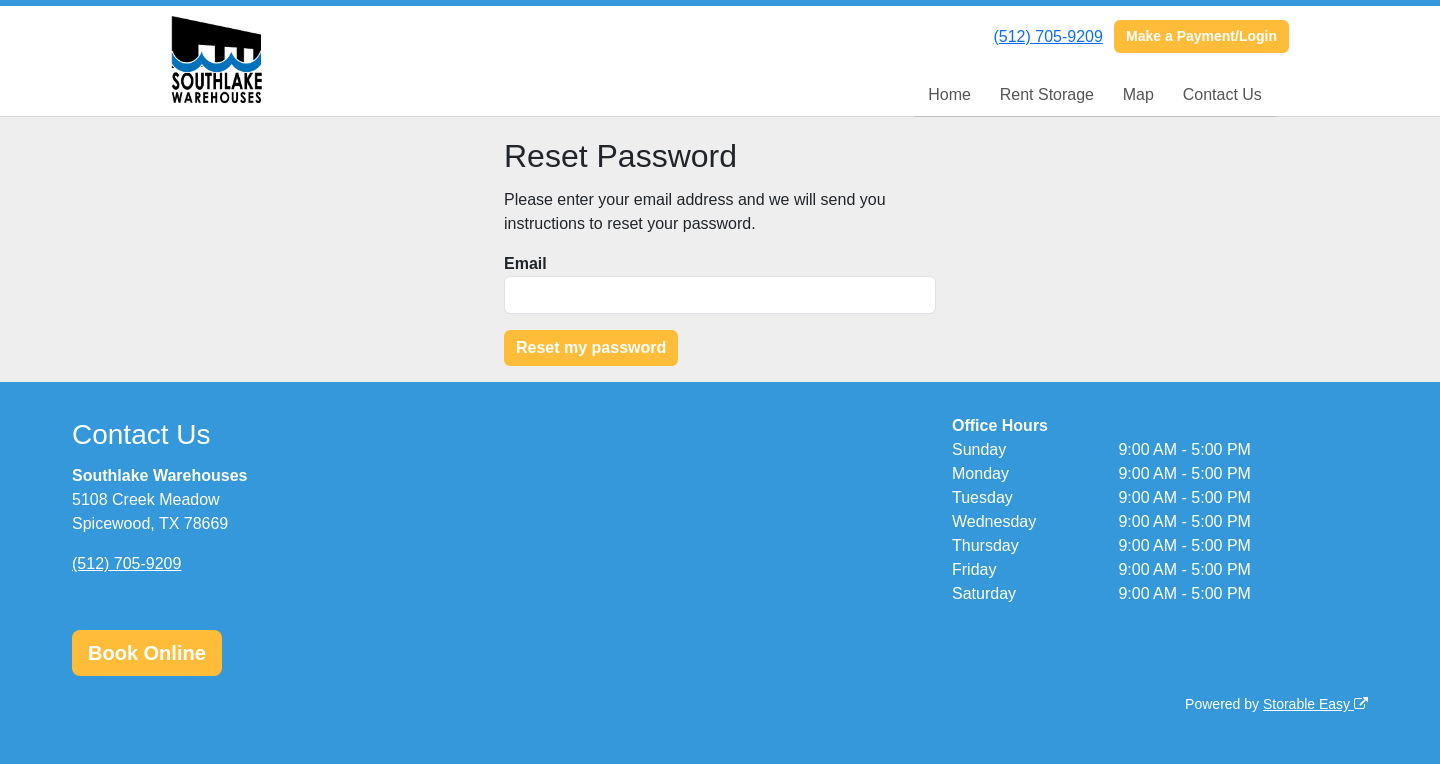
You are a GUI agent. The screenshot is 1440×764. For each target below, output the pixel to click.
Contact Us (1222, 94)
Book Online (147, 653)
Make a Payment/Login (1201, 36)
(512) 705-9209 (1047, 36)
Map (1138, 94)
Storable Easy (1315, 704)
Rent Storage (1047, 94)
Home (949, 94)
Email (525, 263)
